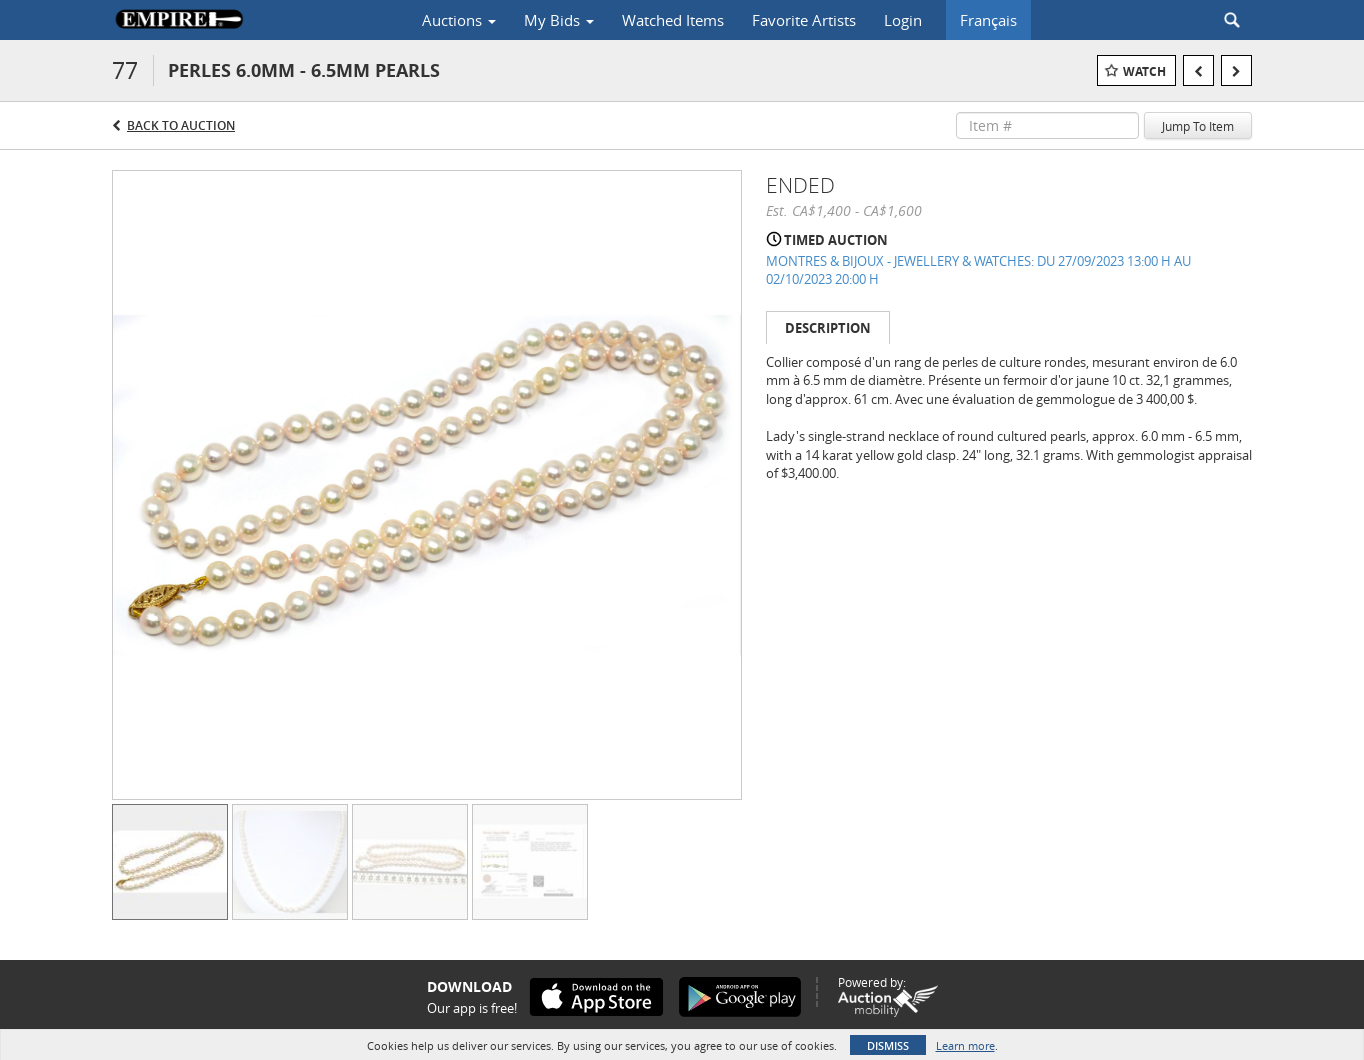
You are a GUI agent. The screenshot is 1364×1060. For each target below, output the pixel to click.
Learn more (965, 1045)
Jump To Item (1198, 126)
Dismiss (888, 1045)
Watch (1144, 71)
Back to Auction (181, 125)
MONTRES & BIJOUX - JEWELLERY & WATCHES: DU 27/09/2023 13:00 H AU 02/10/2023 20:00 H (978, 270)
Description (828, 328)
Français (988, 20)
